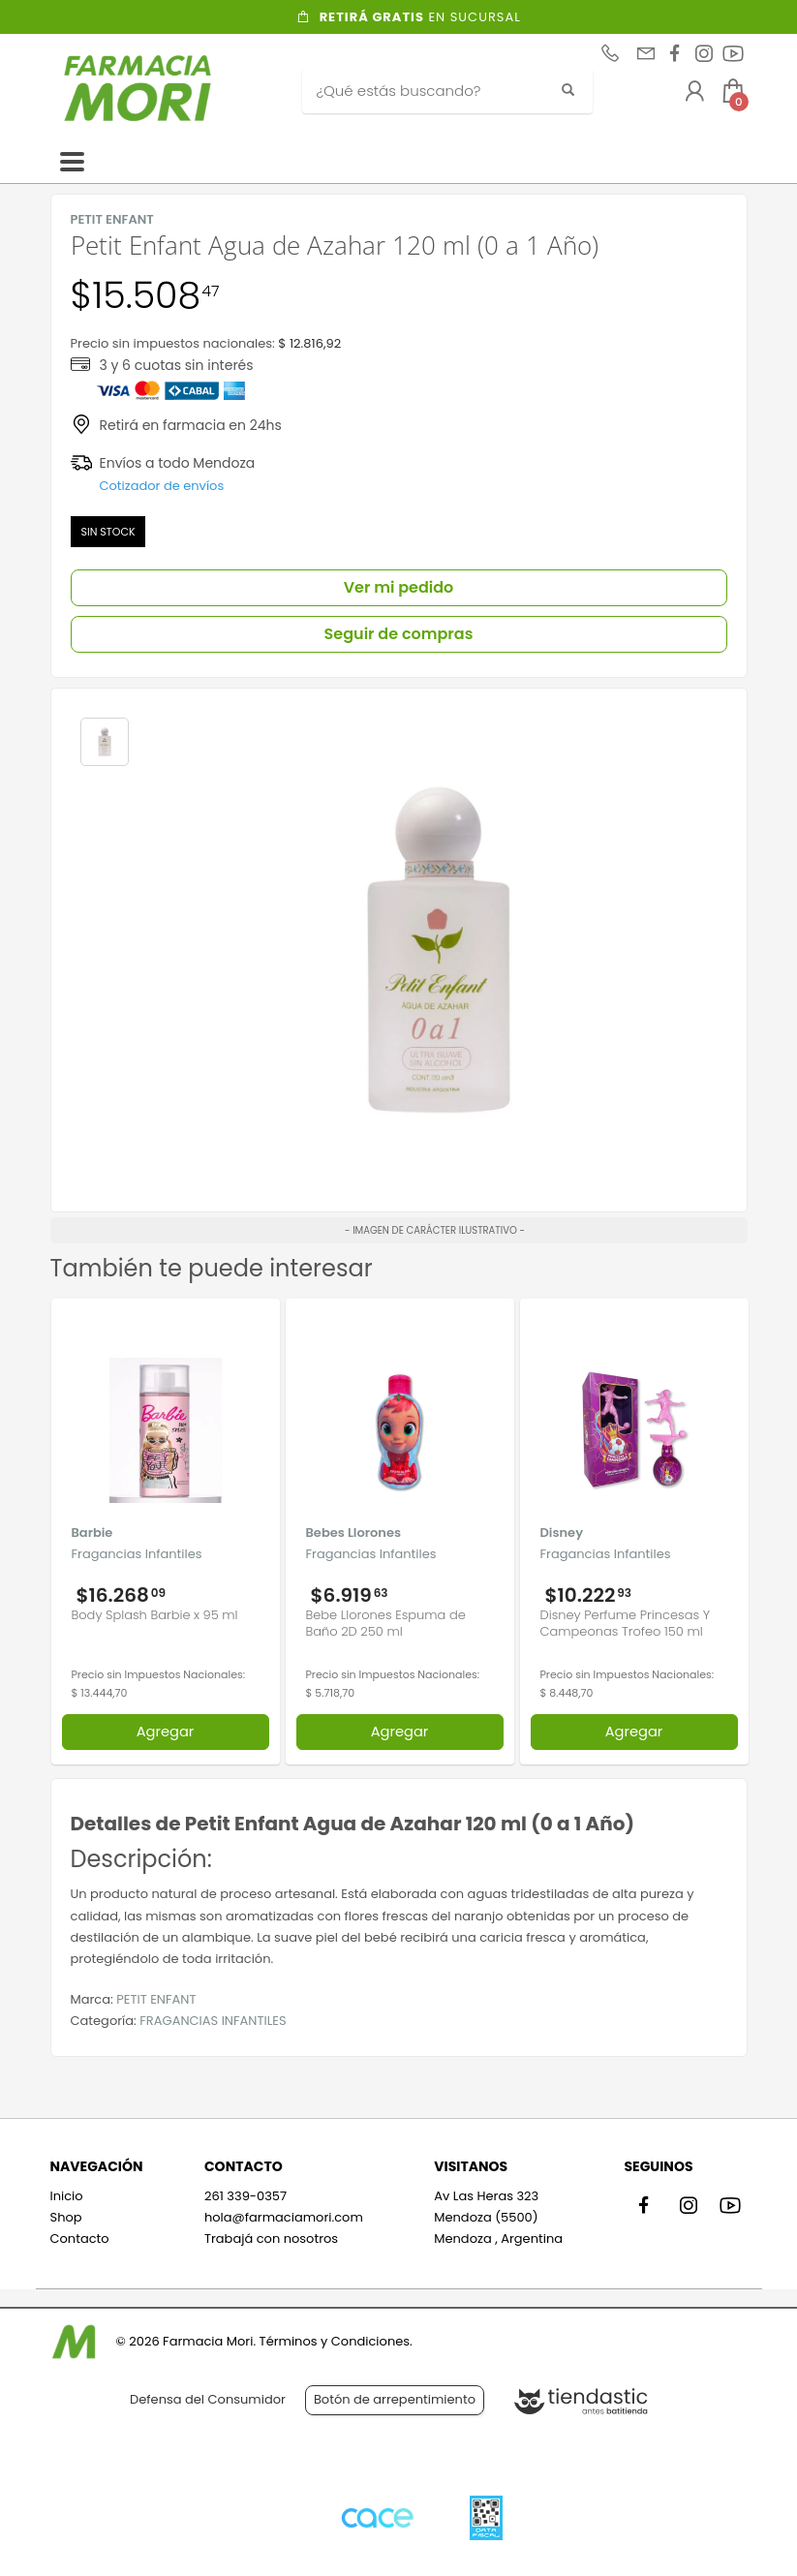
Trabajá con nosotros (271, 2238)
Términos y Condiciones (335, 2341)
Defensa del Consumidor (208, 2399)
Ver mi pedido (399, 587)
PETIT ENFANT (156, 1999)
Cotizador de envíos (162, 485)
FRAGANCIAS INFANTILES (212, 2020)
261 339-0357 (245, 2196)
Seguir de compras (399, 634)
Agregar (166, 1731)
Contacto (79, 2238)
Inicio (66, 2196)
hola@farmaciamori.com (283, 2217)
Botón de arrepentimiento (394, 2399)
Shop (66, 2217)
